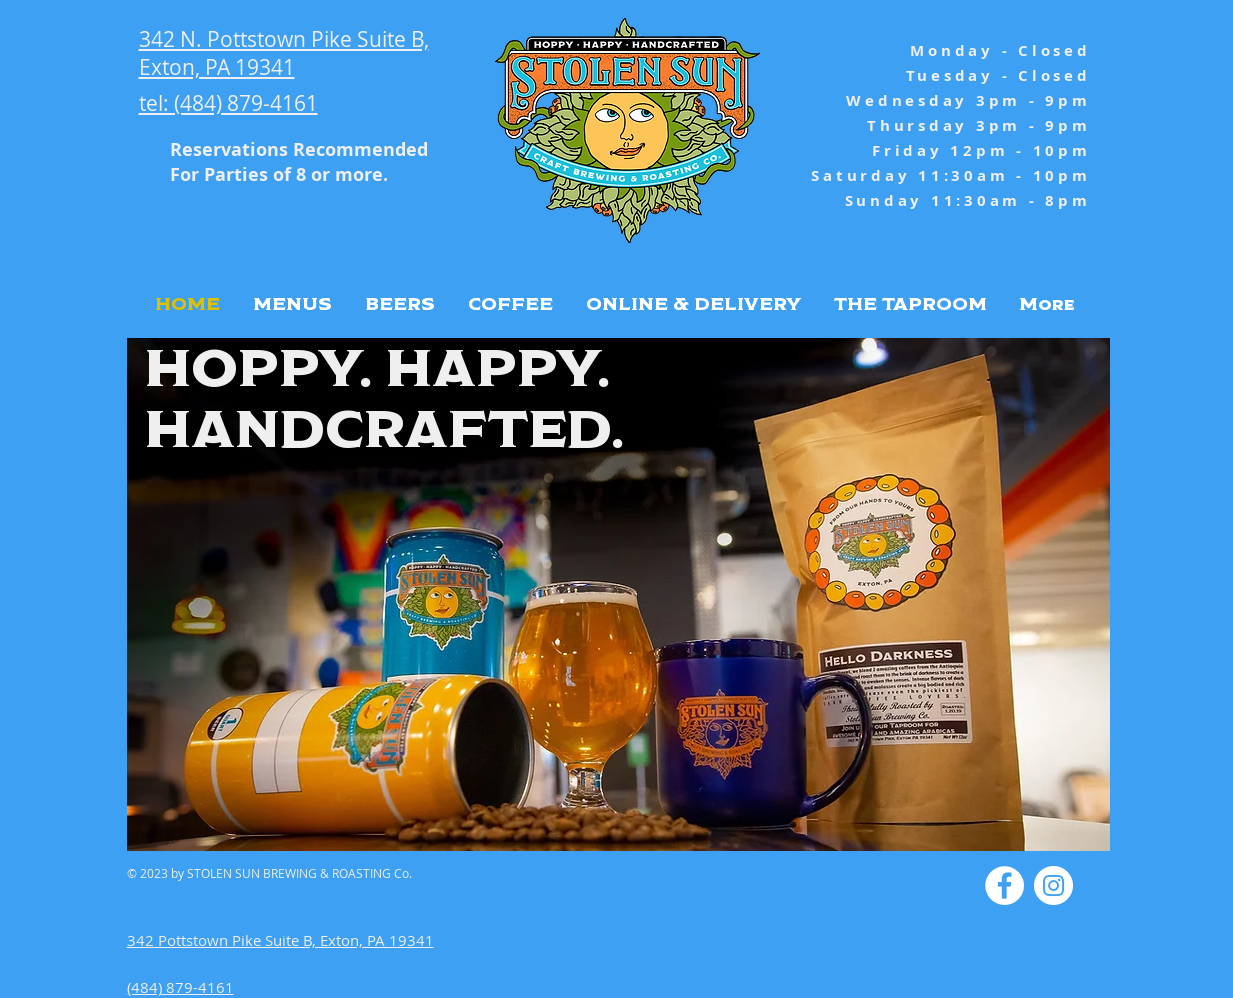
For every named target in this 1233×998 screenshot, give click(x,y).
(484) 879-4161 (180, 987)
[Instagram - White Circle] (1053, 885)
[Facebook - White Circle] (1004, 885)
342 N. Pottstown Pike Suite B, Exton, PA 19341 (284, 53)
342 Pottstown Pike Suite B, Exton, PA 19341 (280, 940)
